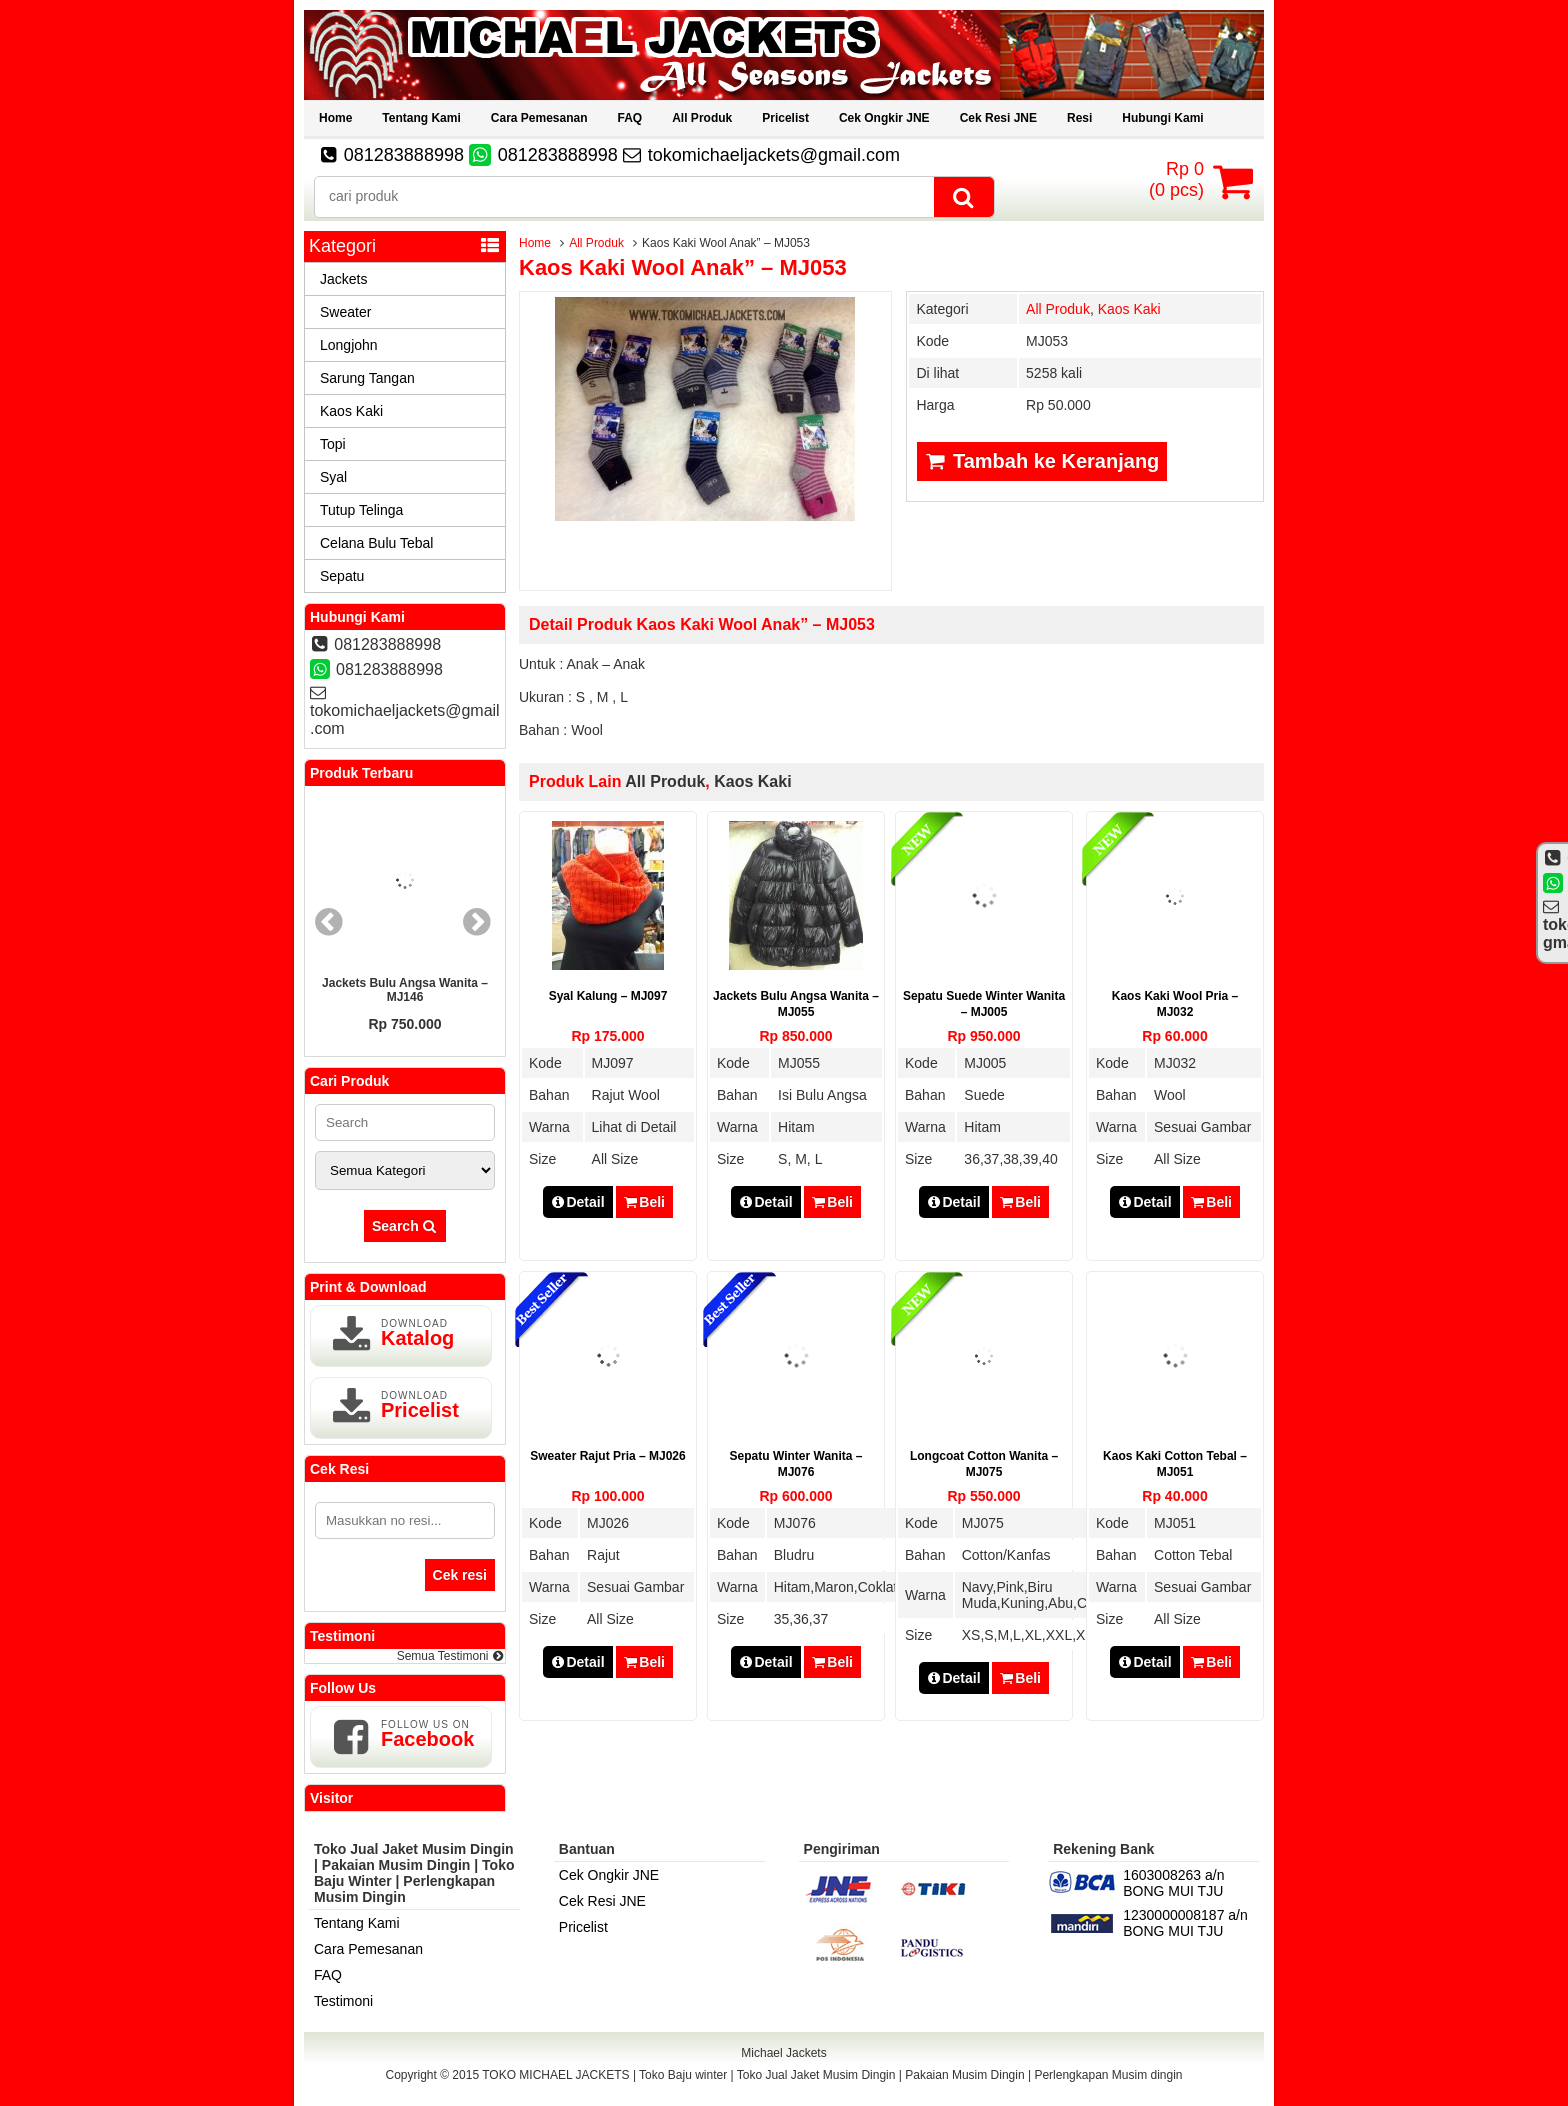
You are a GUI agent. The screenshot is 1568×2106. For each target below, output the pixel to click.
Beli (644, 1202)
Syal (333, 477)
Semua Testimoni (451, 1656)
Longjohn (349, 345)
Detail (578, 1202)
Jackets (343, 279)
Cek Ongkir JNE (884, 118)
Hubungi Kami (1162, 118)
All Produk (702, 118)
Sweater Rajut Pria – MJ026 (607, 1456)
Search (405, 1226)
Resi (1079, 118)
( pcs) (1179, 181)
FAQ (630, 118)
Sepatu (342, 576)
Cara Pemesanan (539, 118)
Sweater (345, 312)
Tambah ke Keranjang (1042, 461)
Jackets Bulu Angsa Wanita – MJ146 (405, 990)
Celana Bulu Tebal (376, 543)
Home (335, 118)
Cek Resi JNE (998, 118)
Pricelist (785, 118)
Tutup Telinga (361, 510)
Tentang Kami (421, 118)
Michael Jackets (783, 2053)
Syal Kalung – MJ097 (608, 996)
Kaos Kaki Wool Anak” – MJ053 (683, 267)
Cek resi (460, 1575)
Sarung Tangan (367, 378)
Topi (333, 444)
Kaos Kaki (1129, 309)
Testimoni (343, 2001)
